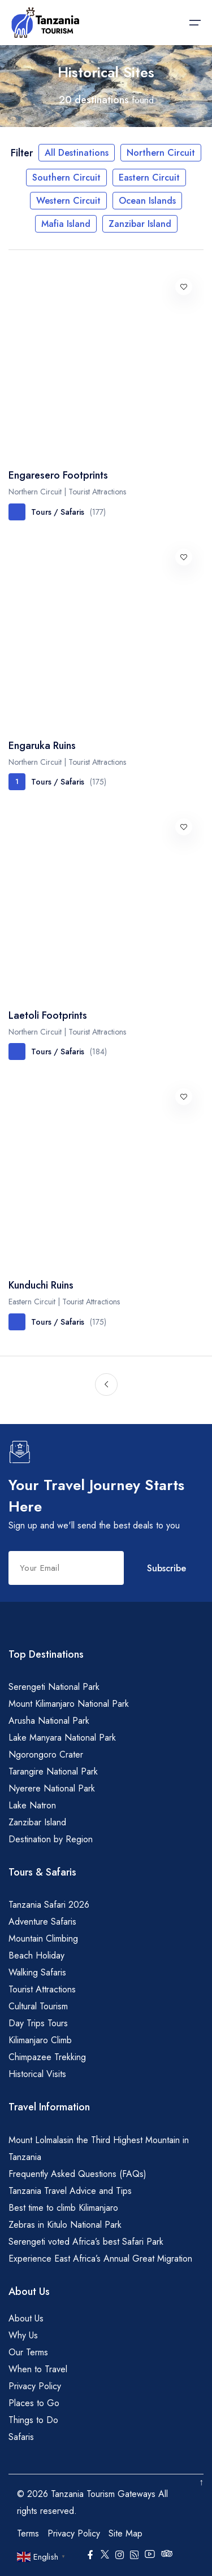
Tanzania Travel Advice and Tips (70, 2190)
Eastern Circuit (149, 177)
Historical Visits (37, 2073)
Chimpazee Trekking (47, 2057)
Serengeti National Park (53, 1686)
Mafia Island (65, 223)
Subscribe (166, 1568)
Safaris (21, 2436)
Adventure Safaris (42, 1921)
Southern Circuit (66, 177)
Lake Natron (32, 1805)
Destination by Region (50, 1839)
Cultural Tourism (38, 2006)
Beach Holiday (36, 1955)
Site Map (125, 2533)
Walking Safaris (37, 1972)
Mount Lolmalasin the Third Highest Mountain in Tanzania (98, 2148)
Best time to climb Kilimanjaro (63, 2207)
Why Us (23, 2335)
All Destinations (77, 152)
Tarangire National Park (53, 1771)
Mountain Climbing (43, 1938)
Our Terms (28, 2352)
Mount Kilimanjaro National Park (68, 1703)
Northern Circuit (161, 152)
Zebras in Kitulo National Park (65, 2224)
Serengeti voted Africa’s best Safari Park (85, 2241)
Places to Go (33, 2403)
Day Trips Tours (38, 2023)
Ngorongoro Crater (45, 1754)
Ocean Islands (147, 200)
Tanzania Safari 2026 (48, 1904)
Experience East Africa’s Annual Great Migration (100, 2258)
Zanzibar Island (140, 223)
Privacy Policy (34, 2386)
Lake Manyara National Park (62, 1737)
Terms (28, 2533)
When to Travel (37, 2369)
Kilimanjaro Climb (40, 2040)
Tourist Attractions (42, 1989)
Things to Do (33, 2419)
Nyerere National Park (51, 1788)
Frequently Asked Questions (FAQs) (77, 2173)
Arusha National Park (48, 1720)
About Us (26, 2318)
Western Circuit (68, 200)
